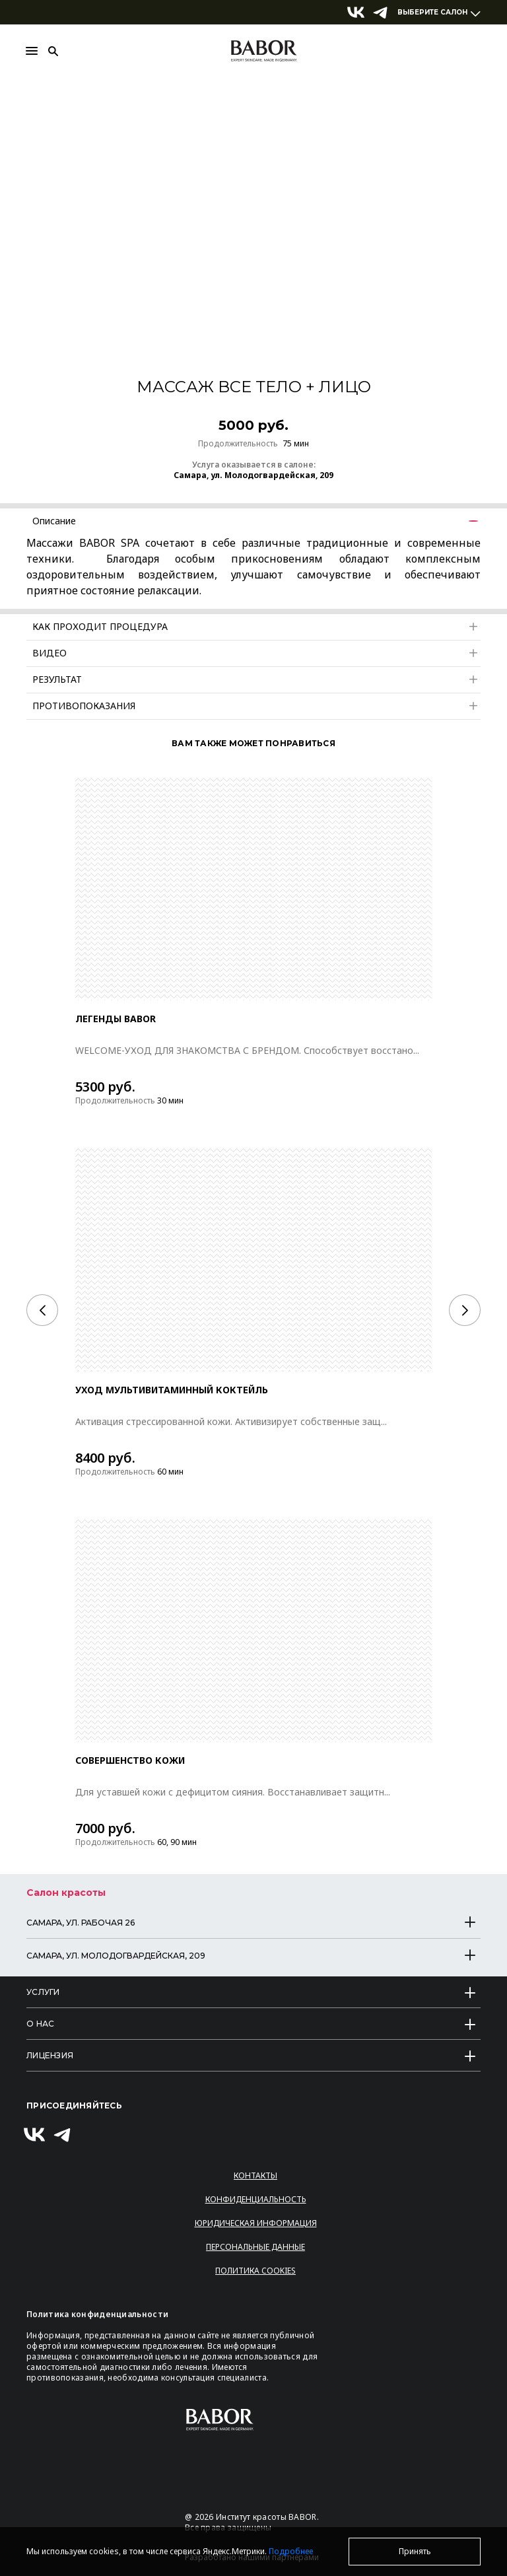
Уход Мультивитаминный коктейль (171, 1389)
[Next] (465, 1310)
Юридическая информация (256, 2223)
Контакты (255, 2175)
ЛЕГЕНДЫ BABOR (115, 1018)
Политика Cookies (255, 2270)
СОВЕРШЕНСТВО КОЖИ (131, 1760)
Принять (415, 2551)
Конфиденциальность (255, 2199)
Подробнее (291, 2551)
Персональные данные (255, 2246)
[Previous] (42, 1310)
